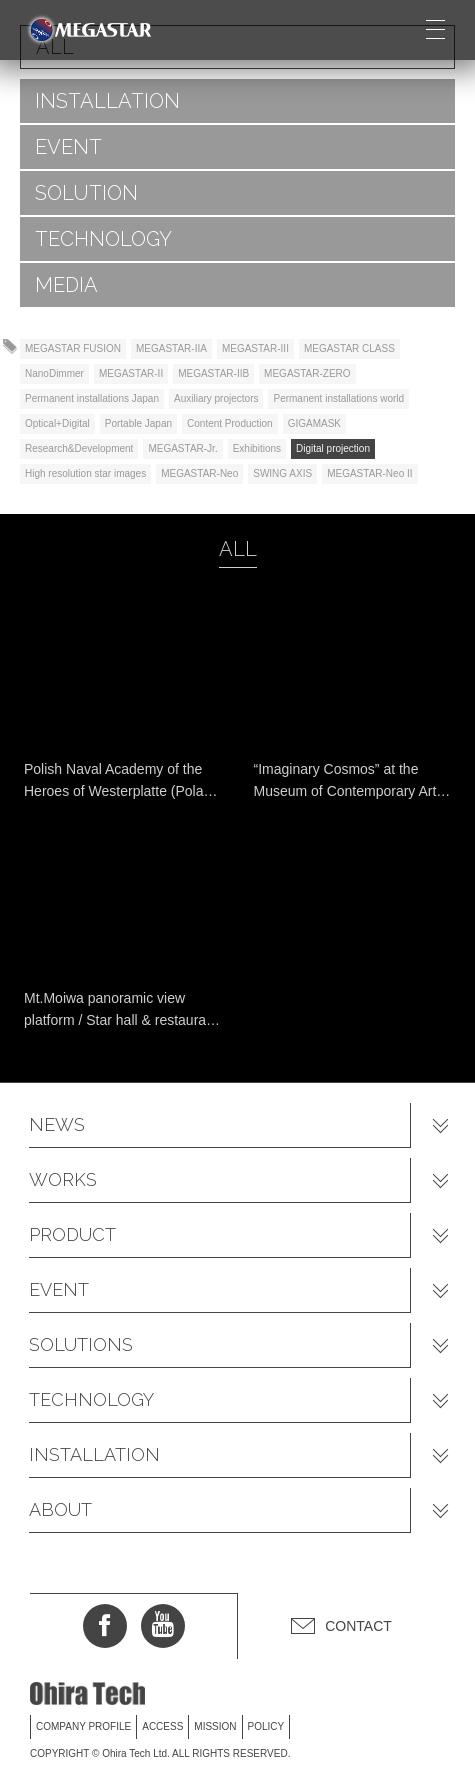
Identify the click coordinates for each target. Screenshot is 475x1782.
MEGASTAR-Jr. (182, 448)
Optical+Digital (57, 423)
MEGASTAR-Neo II (369, 473)
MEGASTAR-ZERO (307, 373)
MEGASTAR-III (255, 348)
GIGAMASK (314, 423)
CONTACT (358, 1626)
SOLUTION (86, 193)
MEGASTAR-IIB (213, 373)
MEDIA (66, 285)
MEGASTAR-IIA (171, 348)
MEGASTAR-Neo (199, 473)
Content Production (230, 423)
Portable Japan (138, 423)
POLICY (266, 1726)
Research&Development (79, 448)
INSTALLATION (107, 101)
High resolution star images (85, 473)
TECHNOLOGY (103, 239)
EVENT (68, 147)
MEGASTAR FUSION (73, 348)
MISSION (215, 1726)
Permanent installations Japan (92, 398)
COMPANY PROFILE (83, 1726)
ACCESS (162, 1726)
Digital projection (333, 448)
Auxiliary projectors (216, 398)
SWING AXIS (282, 473)
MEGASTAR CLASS (349, 348)
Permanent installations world (338, 398)
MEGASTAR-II (131, 373)
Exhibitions (257, 448)
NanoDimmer (54, 373)
